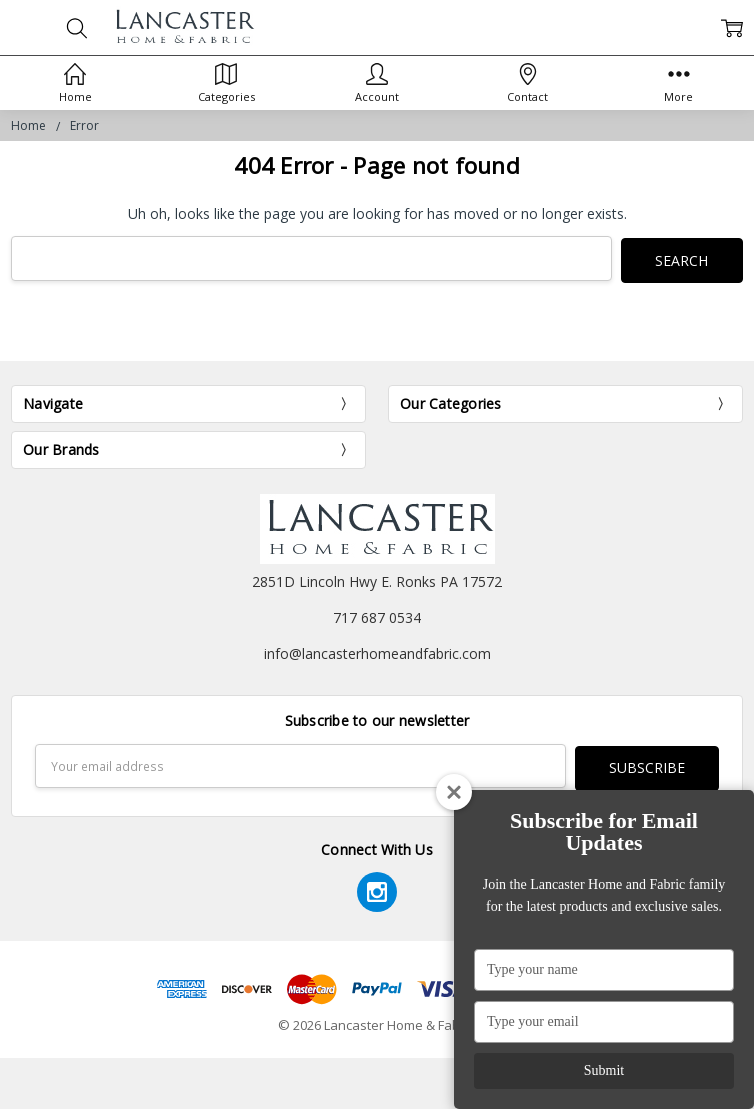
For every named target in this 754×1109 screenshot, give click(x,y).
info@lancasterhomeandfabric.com (377, 651)
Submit (604, 1070)
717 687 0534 (377, 615)
